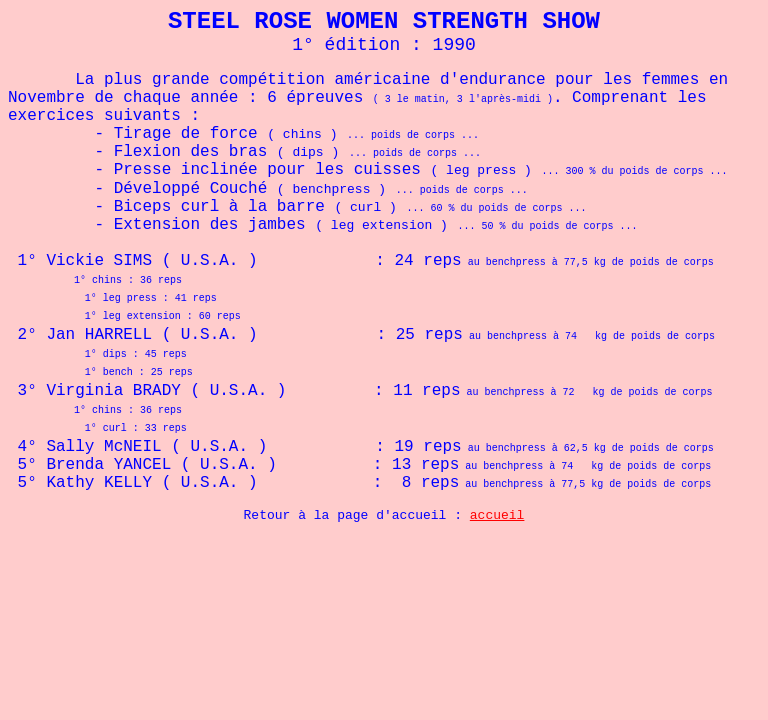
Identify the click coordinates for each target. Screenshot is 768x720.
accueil (497, 515)
